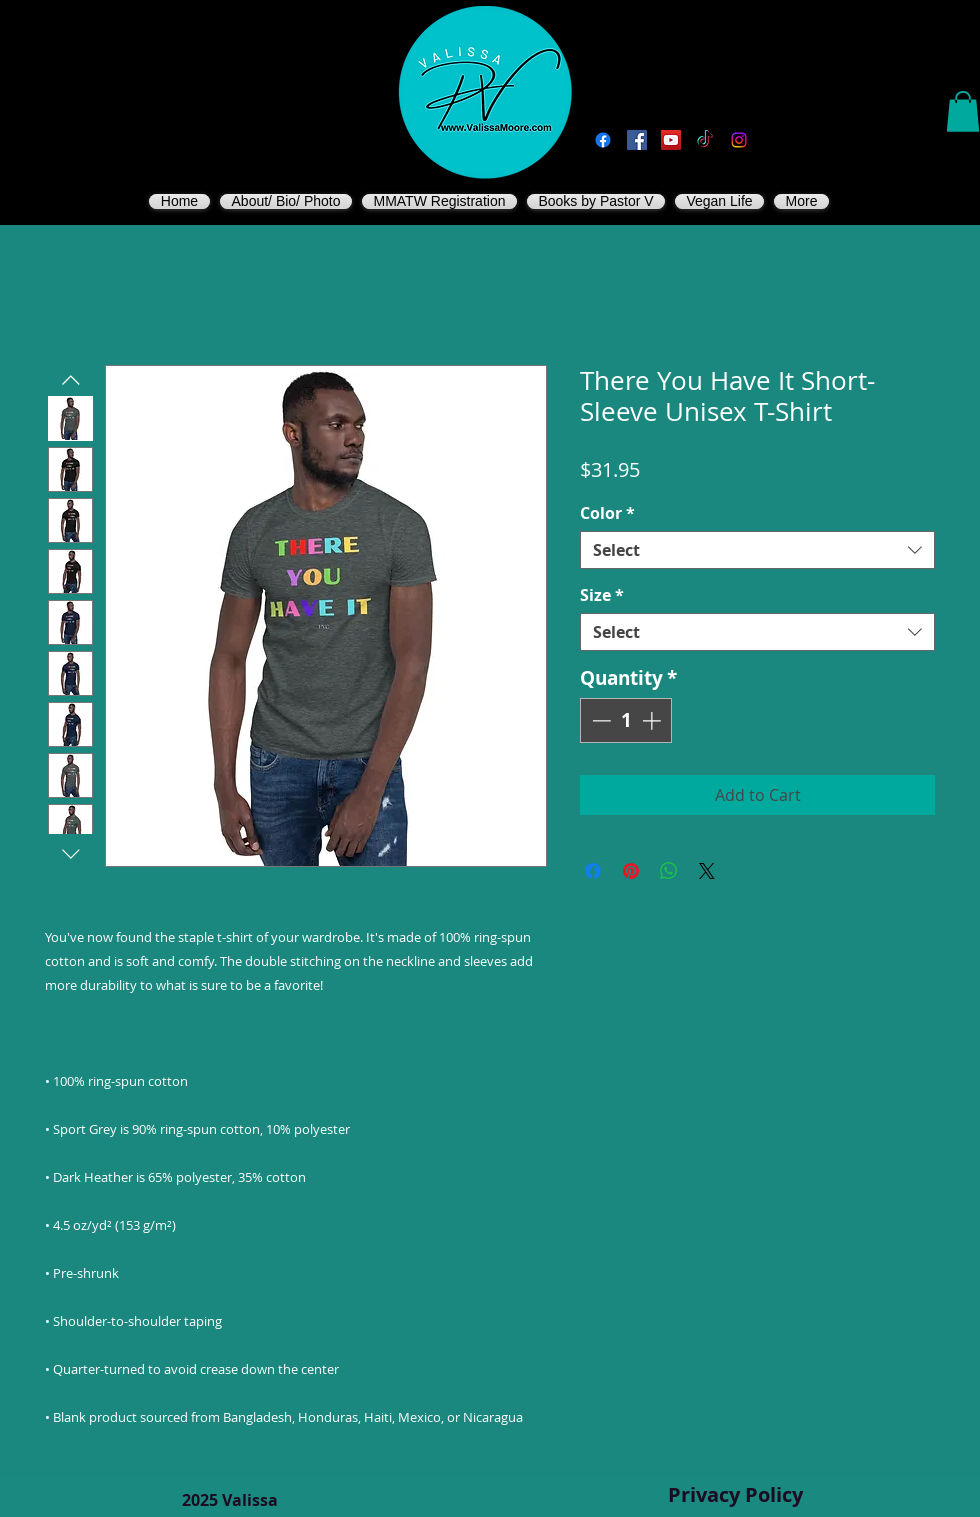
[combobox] (757, 550)
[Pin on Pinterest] (631, 871)
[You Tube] (671, 140)
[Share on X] (707, 871)
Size (602, 595)
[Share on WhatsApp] (669, 871)
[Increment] (653, 720)
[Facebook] (603, 140)
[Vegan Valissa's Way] (637, 140)
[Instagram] (739, 140)
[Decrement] (599, 720)
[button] (963, 111)
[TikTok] (705, 140)
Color (607, 513)
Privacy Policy (735, 1494)
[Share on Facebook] (593, 871)
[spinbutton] (626, 720)
